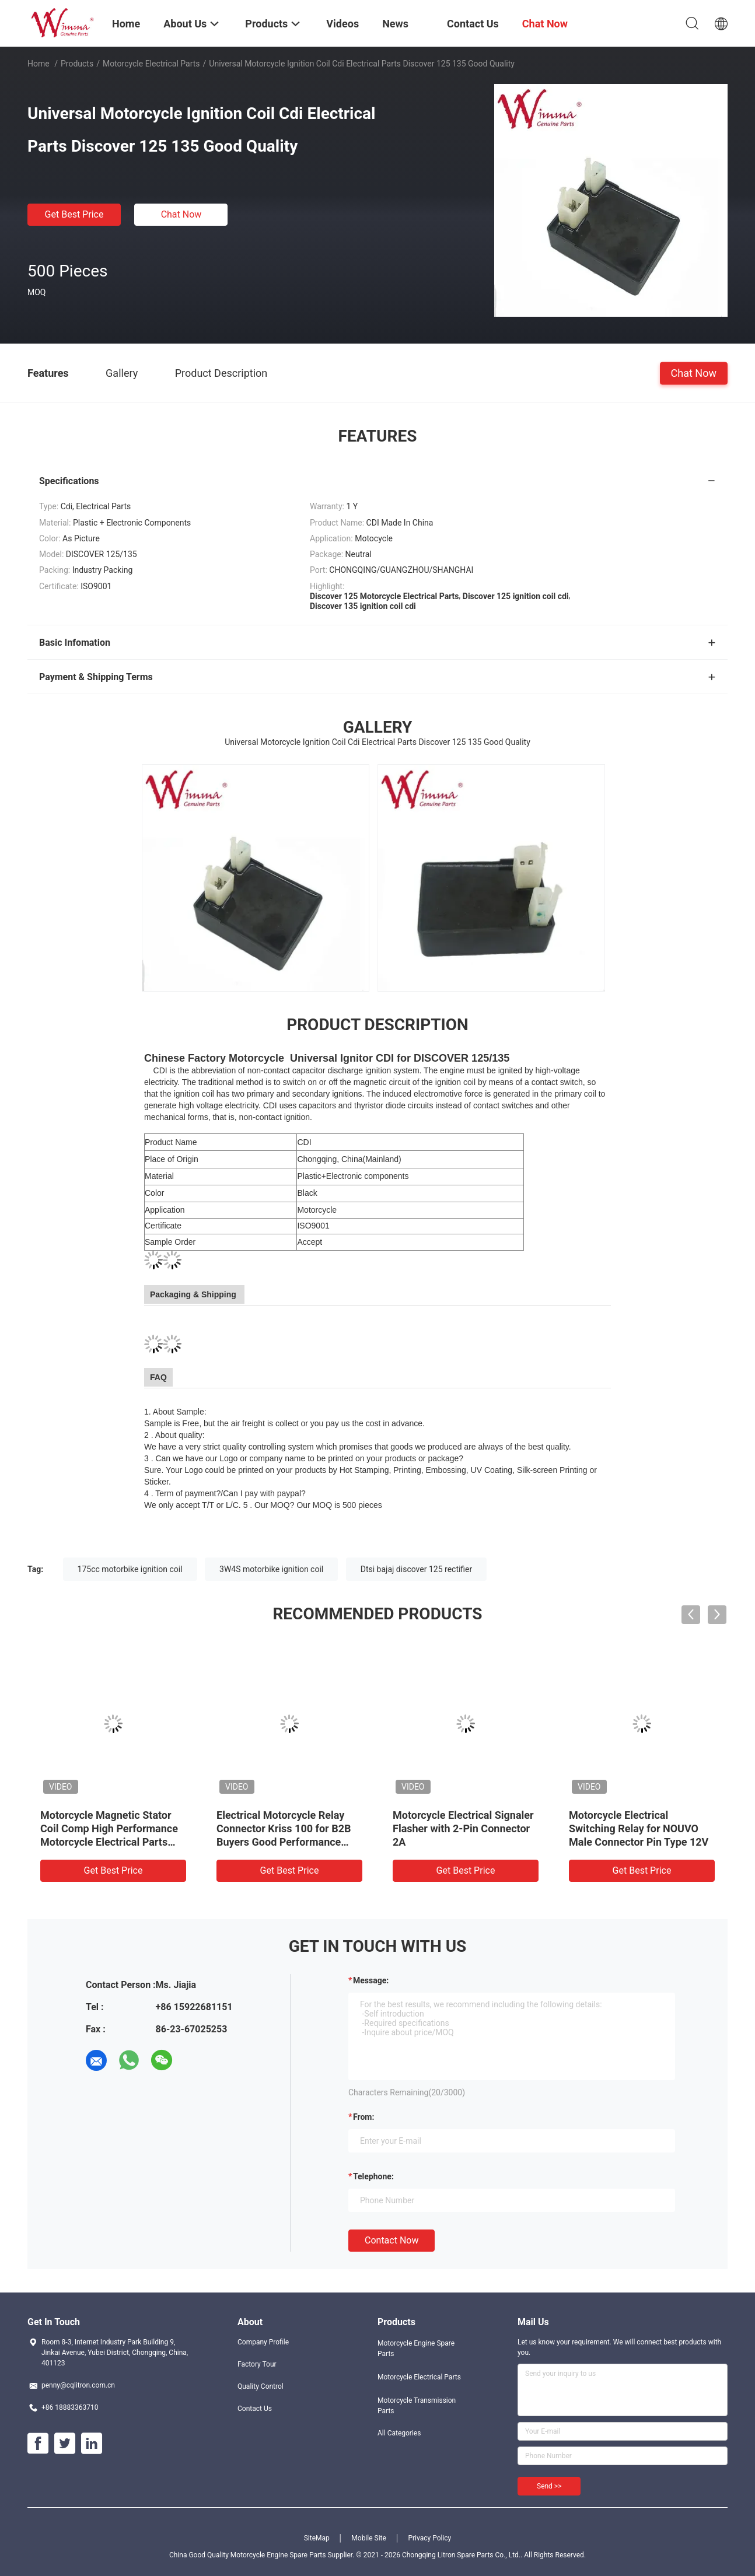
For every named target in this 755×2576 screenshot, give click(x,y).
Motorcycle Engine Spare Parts (416, 2348)
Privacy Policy (429, 2538)
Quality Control (260, 2386)
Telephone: (373, 2176)
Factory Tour (257, 2364)
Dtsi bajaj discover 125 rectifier (417, 1569)
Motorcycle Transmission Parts (417, 2405)
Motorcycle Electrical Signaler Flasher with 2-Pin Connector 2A (463, 1828)
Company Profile (263, 2342)
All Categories (399, 2433)
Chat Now (181, 214)
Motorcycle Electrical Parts (151, 63)
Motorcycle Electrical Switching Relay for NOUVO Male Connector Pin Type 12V (638, 1828)
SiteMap (317, 2538)
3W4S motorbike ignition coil (271, 1569)
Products (77, 63)
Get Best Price (74, 214)
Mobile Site (368, 2538)
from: (363, 2117)
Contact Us (254, 2408)
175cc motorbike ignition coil (130, 1569)
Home (38, 63)
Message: (371, 1980)
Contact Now (391, 2240)
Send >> (549, 2486)
